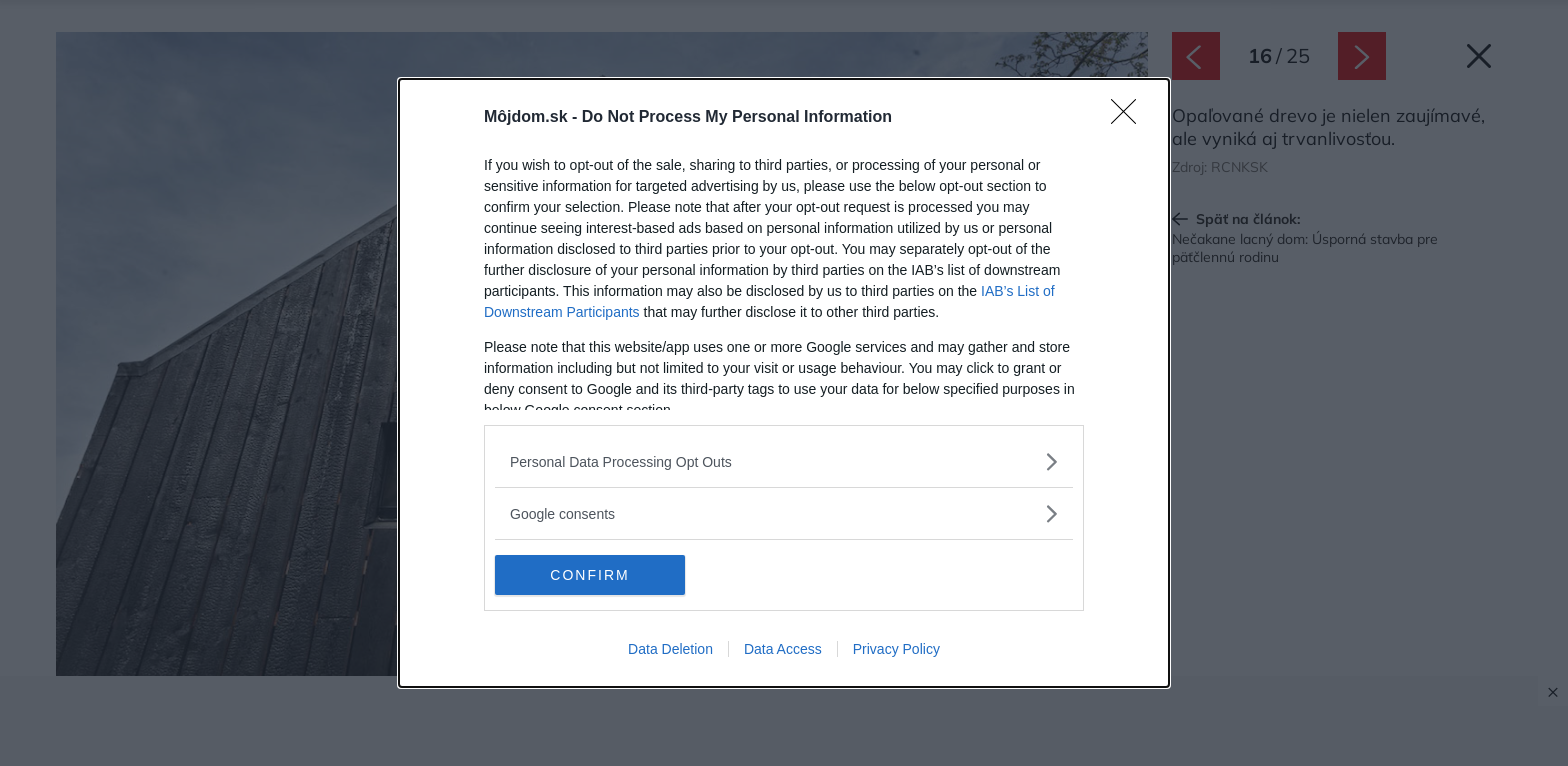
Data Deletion (670, 649)
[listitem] (784, 461)
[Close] (1130, 118)
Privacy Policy (896, 649)
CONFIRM (589, 575)
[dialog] (784, 383)
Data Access (783, 649)
